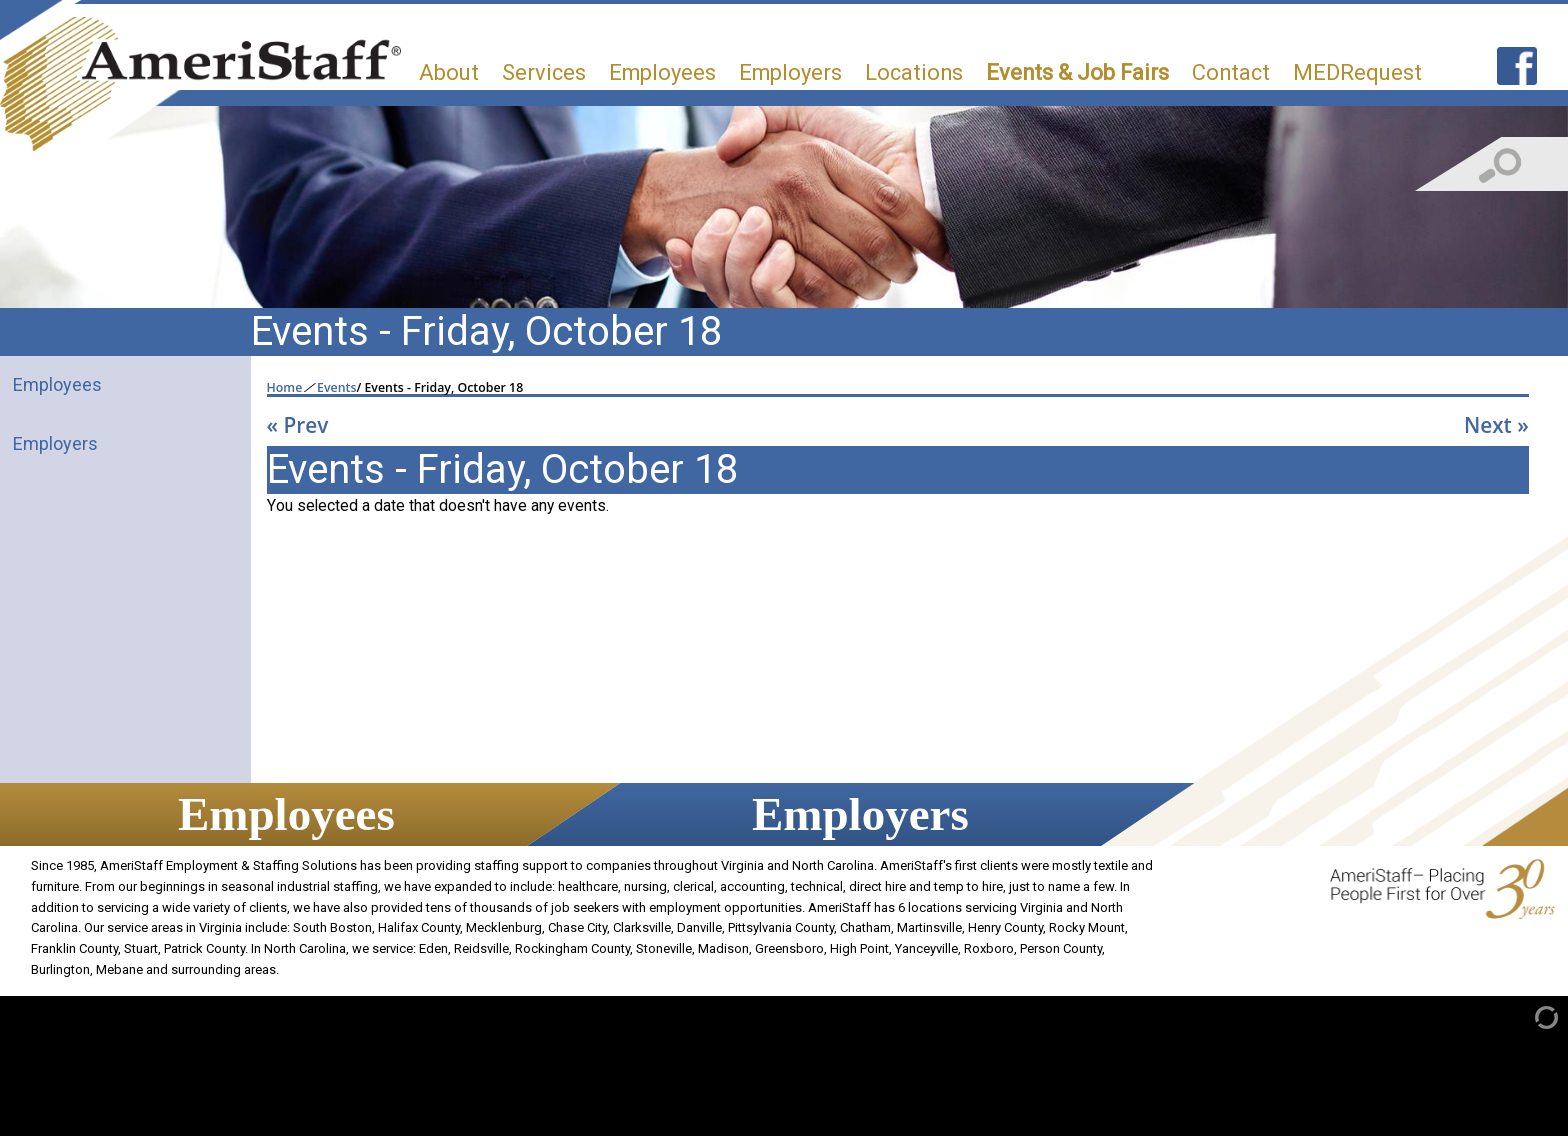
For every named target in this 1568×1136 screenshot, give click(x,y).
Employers (790, 72)
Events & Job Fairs (1077, 72)
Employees (662, 72)
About (449, 72)
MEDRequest (1357, 72)
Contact (1231, 72)
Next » (1496, 425)
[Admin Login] (1525, 1017)
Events (336, 388)
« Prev (298, 425)
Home (285, 388)
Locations (914, 72)
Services (544, 72)
